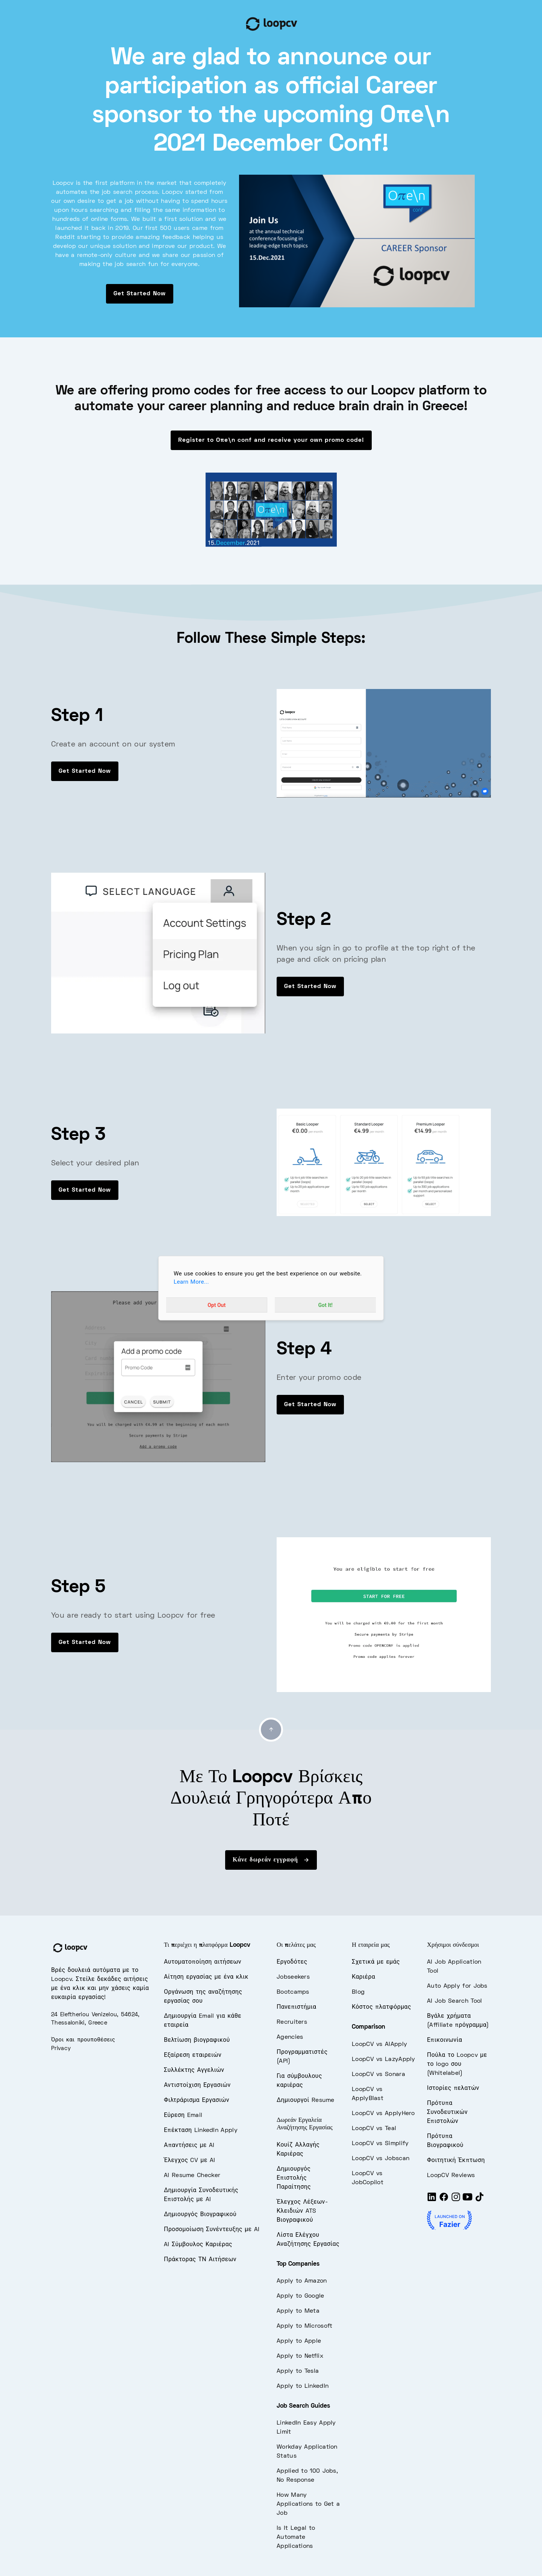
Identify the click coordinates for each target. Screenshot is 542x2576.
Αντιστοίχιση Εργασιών (197, 2085)
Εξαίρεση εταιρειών (192, 2055)
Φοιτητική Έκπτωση (456, 2160)
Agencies (290, 2037)
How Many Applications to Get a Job (308, 2504)
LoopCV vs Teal (374, 2128)
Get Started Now (140, 293)
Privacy (61, 2048)
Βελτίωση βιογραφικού (197, 2040)
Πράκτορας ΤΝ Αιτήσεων (200, 2259)
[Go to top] (271, 1730)
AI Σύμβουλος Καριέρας (198, 2244)
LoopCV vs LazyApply (383, 2059)
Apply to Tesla (298, 2371)
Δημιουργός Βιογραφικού (200, 2214)
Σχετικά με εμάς (376, 1962)
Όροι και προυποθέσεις (83, 2040)
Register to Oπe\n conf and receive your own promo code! (271, 440)
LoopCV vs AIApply (379, 2044)
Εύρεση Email (183, 2115)
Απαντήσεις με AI (189, 2145)
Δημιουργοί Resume (306, 2100)
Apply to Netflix (300, 2356)
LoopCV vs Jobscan (380, 2158)
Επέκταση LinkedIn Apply (201, 2130)
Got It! (325, 1305)
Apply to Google (300, 2296)
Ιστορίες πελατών (453, 2088)
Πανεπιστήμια (296, 2007)
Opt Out (216, 1305)
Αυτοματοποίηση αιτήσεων (202, 1962)
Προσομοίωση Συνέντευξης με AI (211, 2229)
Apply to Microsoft (304, 2326)
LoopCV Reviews (451, 2175)
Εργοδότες (292, 1962)
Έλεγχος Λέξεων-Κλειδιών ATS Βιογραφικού (302, 2211)
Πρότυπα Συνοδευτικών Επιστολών (447, 2112)
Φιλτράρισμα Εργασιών (196, 2100)
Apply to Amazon (302, 2281)
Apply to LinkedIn (303, 2386)
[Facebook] (444, 2200)
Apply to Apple (299, 2341)
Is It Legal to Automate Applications (296, 2537)
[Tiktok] (479, 2200)
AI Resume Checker (192, 2175)
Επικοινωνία (444, 2040)
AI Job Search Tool (454, 2001)
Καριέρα (363, 1977)
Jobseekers (293, 1977)
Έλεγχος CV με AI (189, 2160)
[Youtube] (467, 2200)
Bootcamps (293, 1992)
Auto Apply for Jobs (457, 1986)
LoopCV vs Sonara (378, 2074)
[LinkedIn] (432, 2200)
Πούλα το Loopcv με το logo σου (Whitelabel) (457, 2064)
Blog (358, 1992)
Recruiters (292, 2022)
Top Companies (298, 2264)
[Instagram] (456, 2200)
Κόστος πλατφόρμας (381, 2007)
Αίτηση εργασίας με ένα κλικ (206, 1977)
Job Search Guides (303, 2406)
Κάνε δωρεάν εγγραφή (271, 1860)
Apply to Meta (298, 2311)
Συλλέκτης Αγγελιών (194, 2070)
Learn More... (191, 1281)
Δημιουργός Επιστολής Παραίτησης (294, 2178)
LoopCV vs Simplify (380, 2143)
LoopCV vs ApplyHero (383, 2113)
